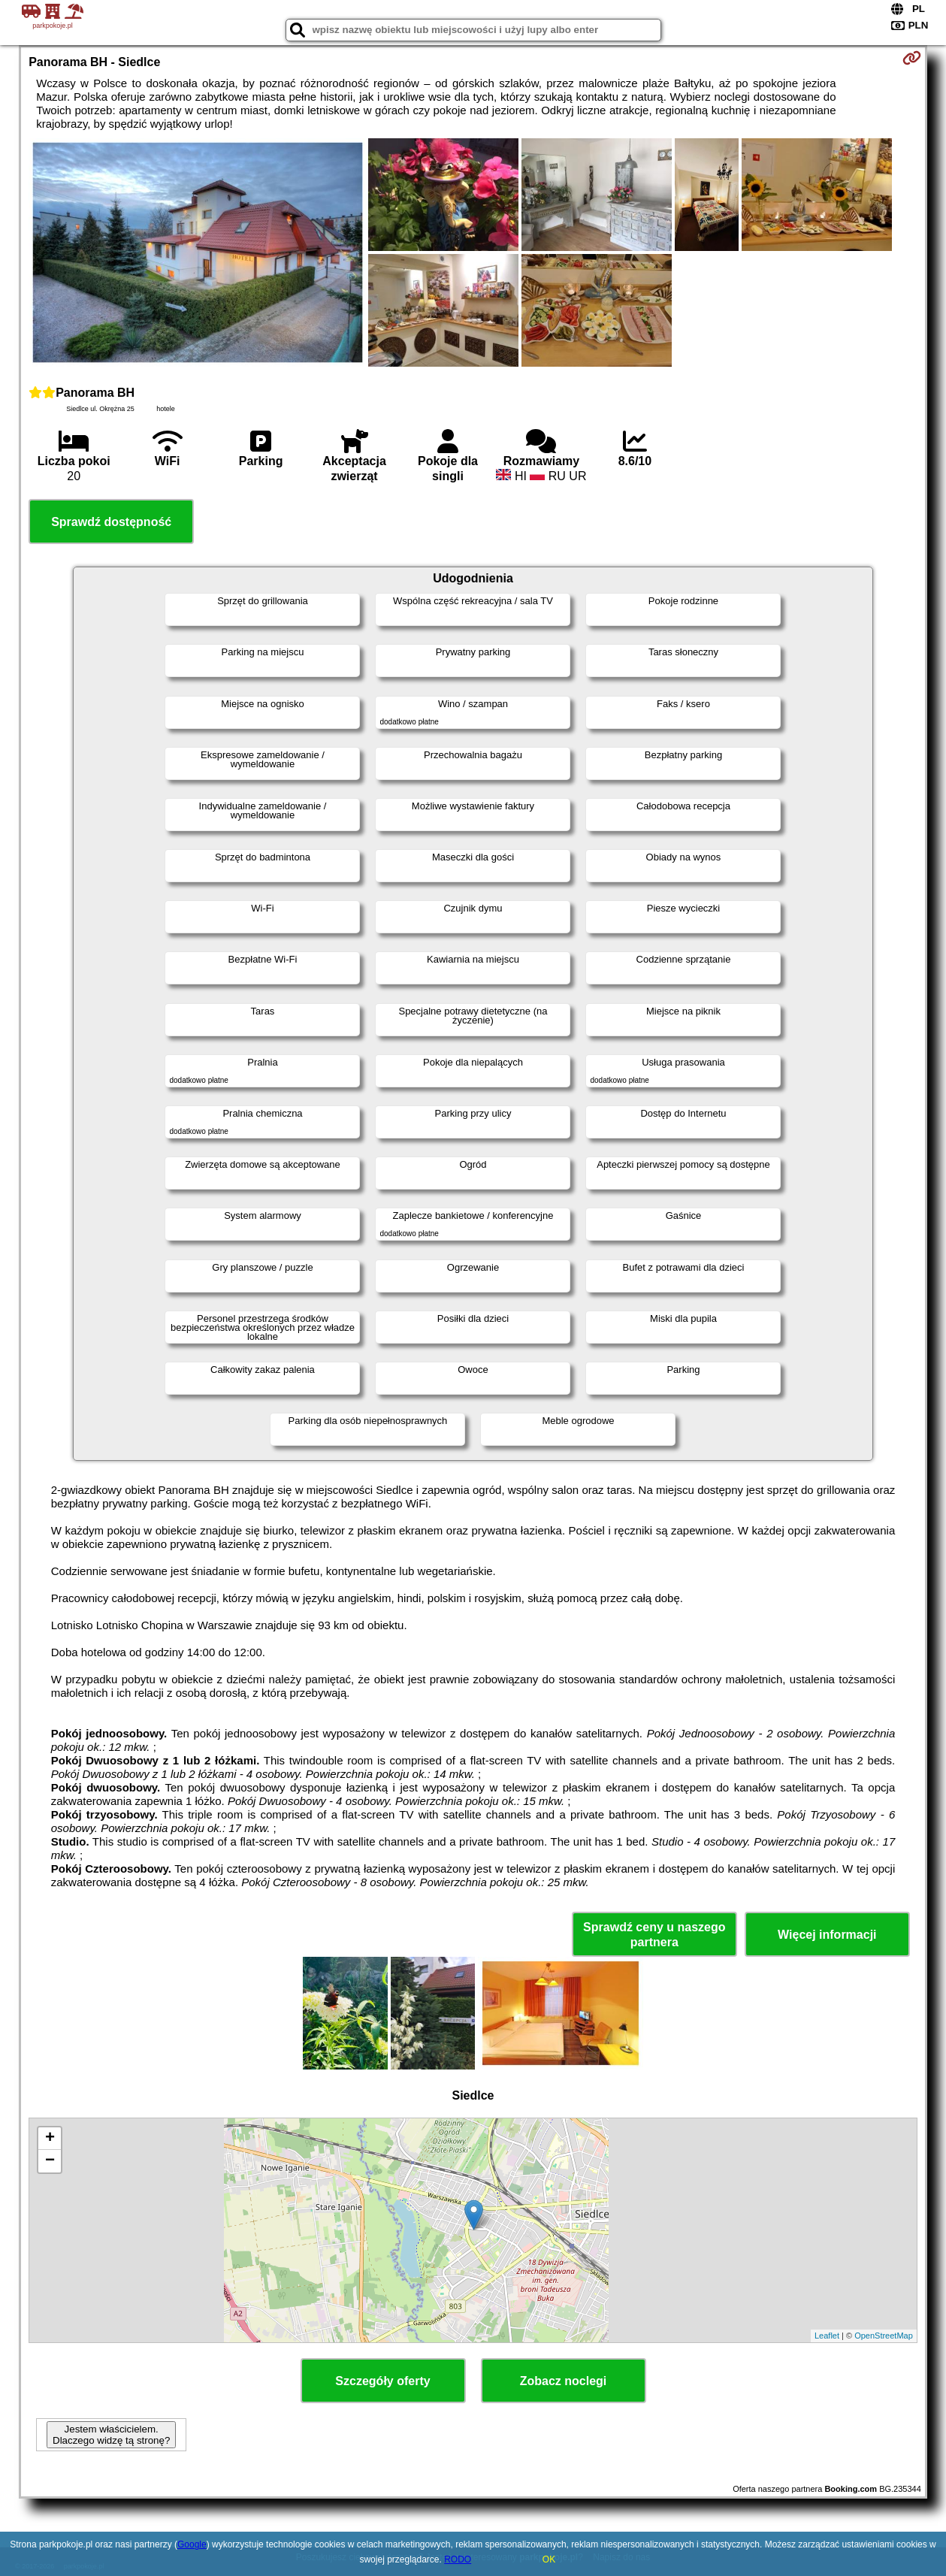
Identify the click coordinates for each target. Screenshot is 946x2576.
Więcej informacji (827, 1934)
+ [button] (50, 2138)
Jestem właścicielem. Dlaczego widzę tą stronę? (111, 2434)
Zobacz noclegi (563, 2381)
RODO (457, 2559)
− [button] (50, 2161)
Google (192, 2544)
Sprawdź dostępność (111, 522)
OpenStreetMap (883, 2335)
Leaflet (827, 2335)
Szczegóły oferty (382, 2381)
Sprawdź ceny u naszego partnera (654, 1934)
